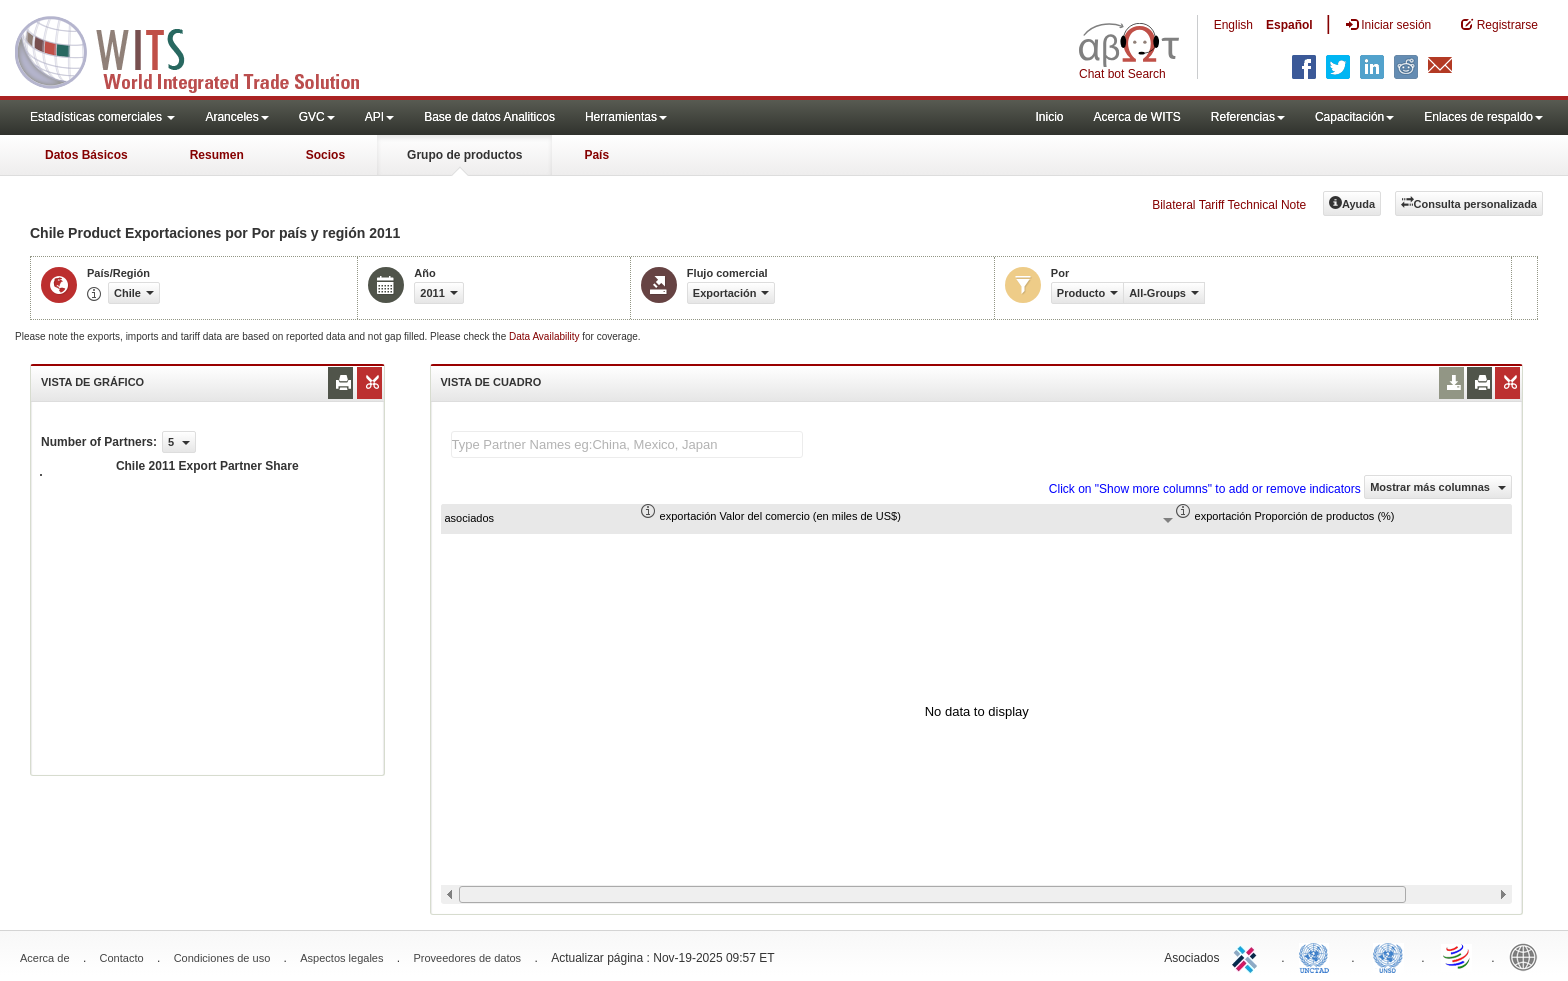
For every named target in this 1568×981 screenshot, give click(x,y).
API (379, 117)
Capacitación (1354, 117)
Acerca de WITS (1136, 117)
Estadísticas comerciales (102, 117)
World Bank (1528, 956)
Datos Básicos (86, 155)
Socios (325, 155)
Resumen (217, 155)
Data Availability (545, 336)
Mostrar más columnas (1438, 487)
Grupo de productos (464, 155)
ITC (1248, 956)
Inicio (1049, 117)
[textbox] (627, 444)
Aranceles (236, 117)
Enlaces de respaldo (1483, 117)
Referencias (1248, 117)
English (1233, 25)
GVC (317, 117)
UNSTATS (1388, 956)
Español (1289, 25)
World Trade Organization (1458, 956)
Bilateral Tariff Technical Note (1229, 205)
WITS (200, 50)
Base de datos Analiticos (489, 117)
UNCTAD (1318, 956)
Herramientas (626, 117)
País (596, 155)
